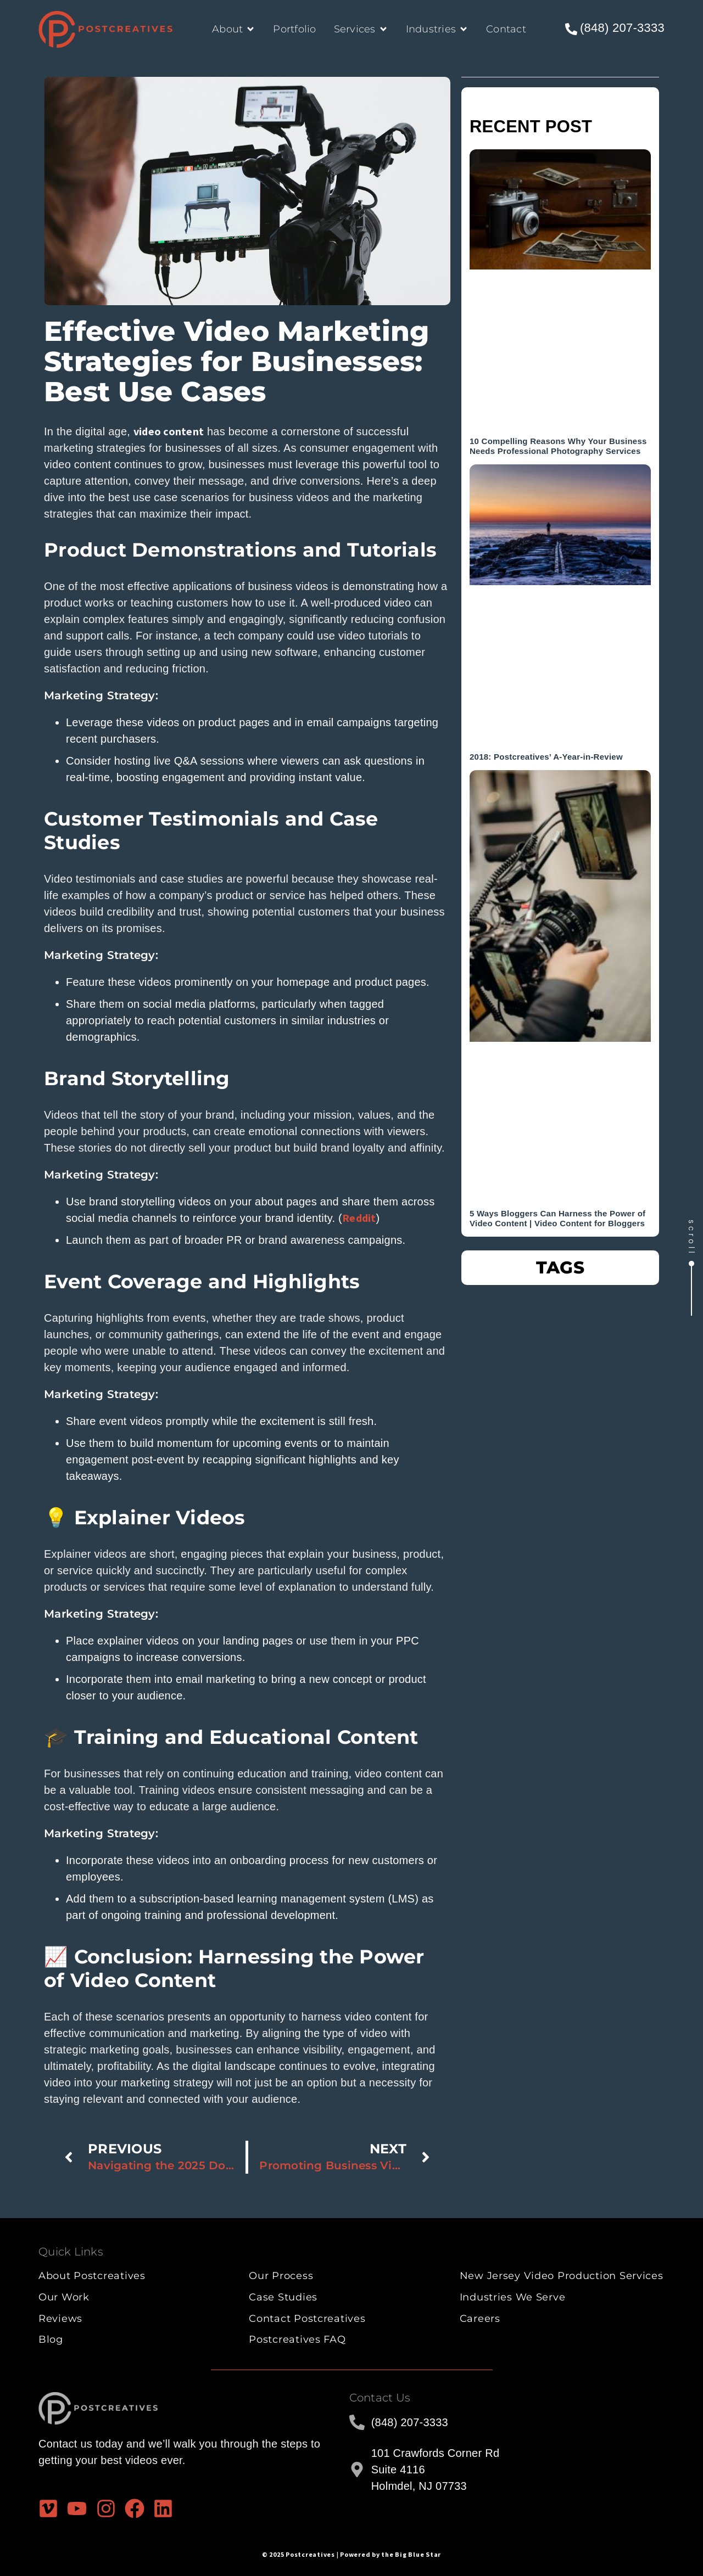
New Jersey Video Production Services (561, 2276)
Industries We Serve (513, 2297)
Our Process (281, 2276)
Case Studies (283, 2297)
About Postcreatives (92, 2276)
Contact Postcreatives (307, 2319)
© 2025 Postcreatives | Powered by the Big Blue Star (351, 2554)
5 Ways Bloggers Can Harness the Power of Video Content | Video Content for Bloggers (557, 1218)
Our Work (64, 2297)
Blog (50, 2339)
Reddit (359, 1218)
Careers (480, 2319)
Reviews (60, 2319)
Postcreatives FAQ (297, 2339)
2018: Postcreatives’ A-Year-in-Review (546, 756)
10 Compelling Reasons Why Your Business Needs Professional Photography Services (558, 446)
